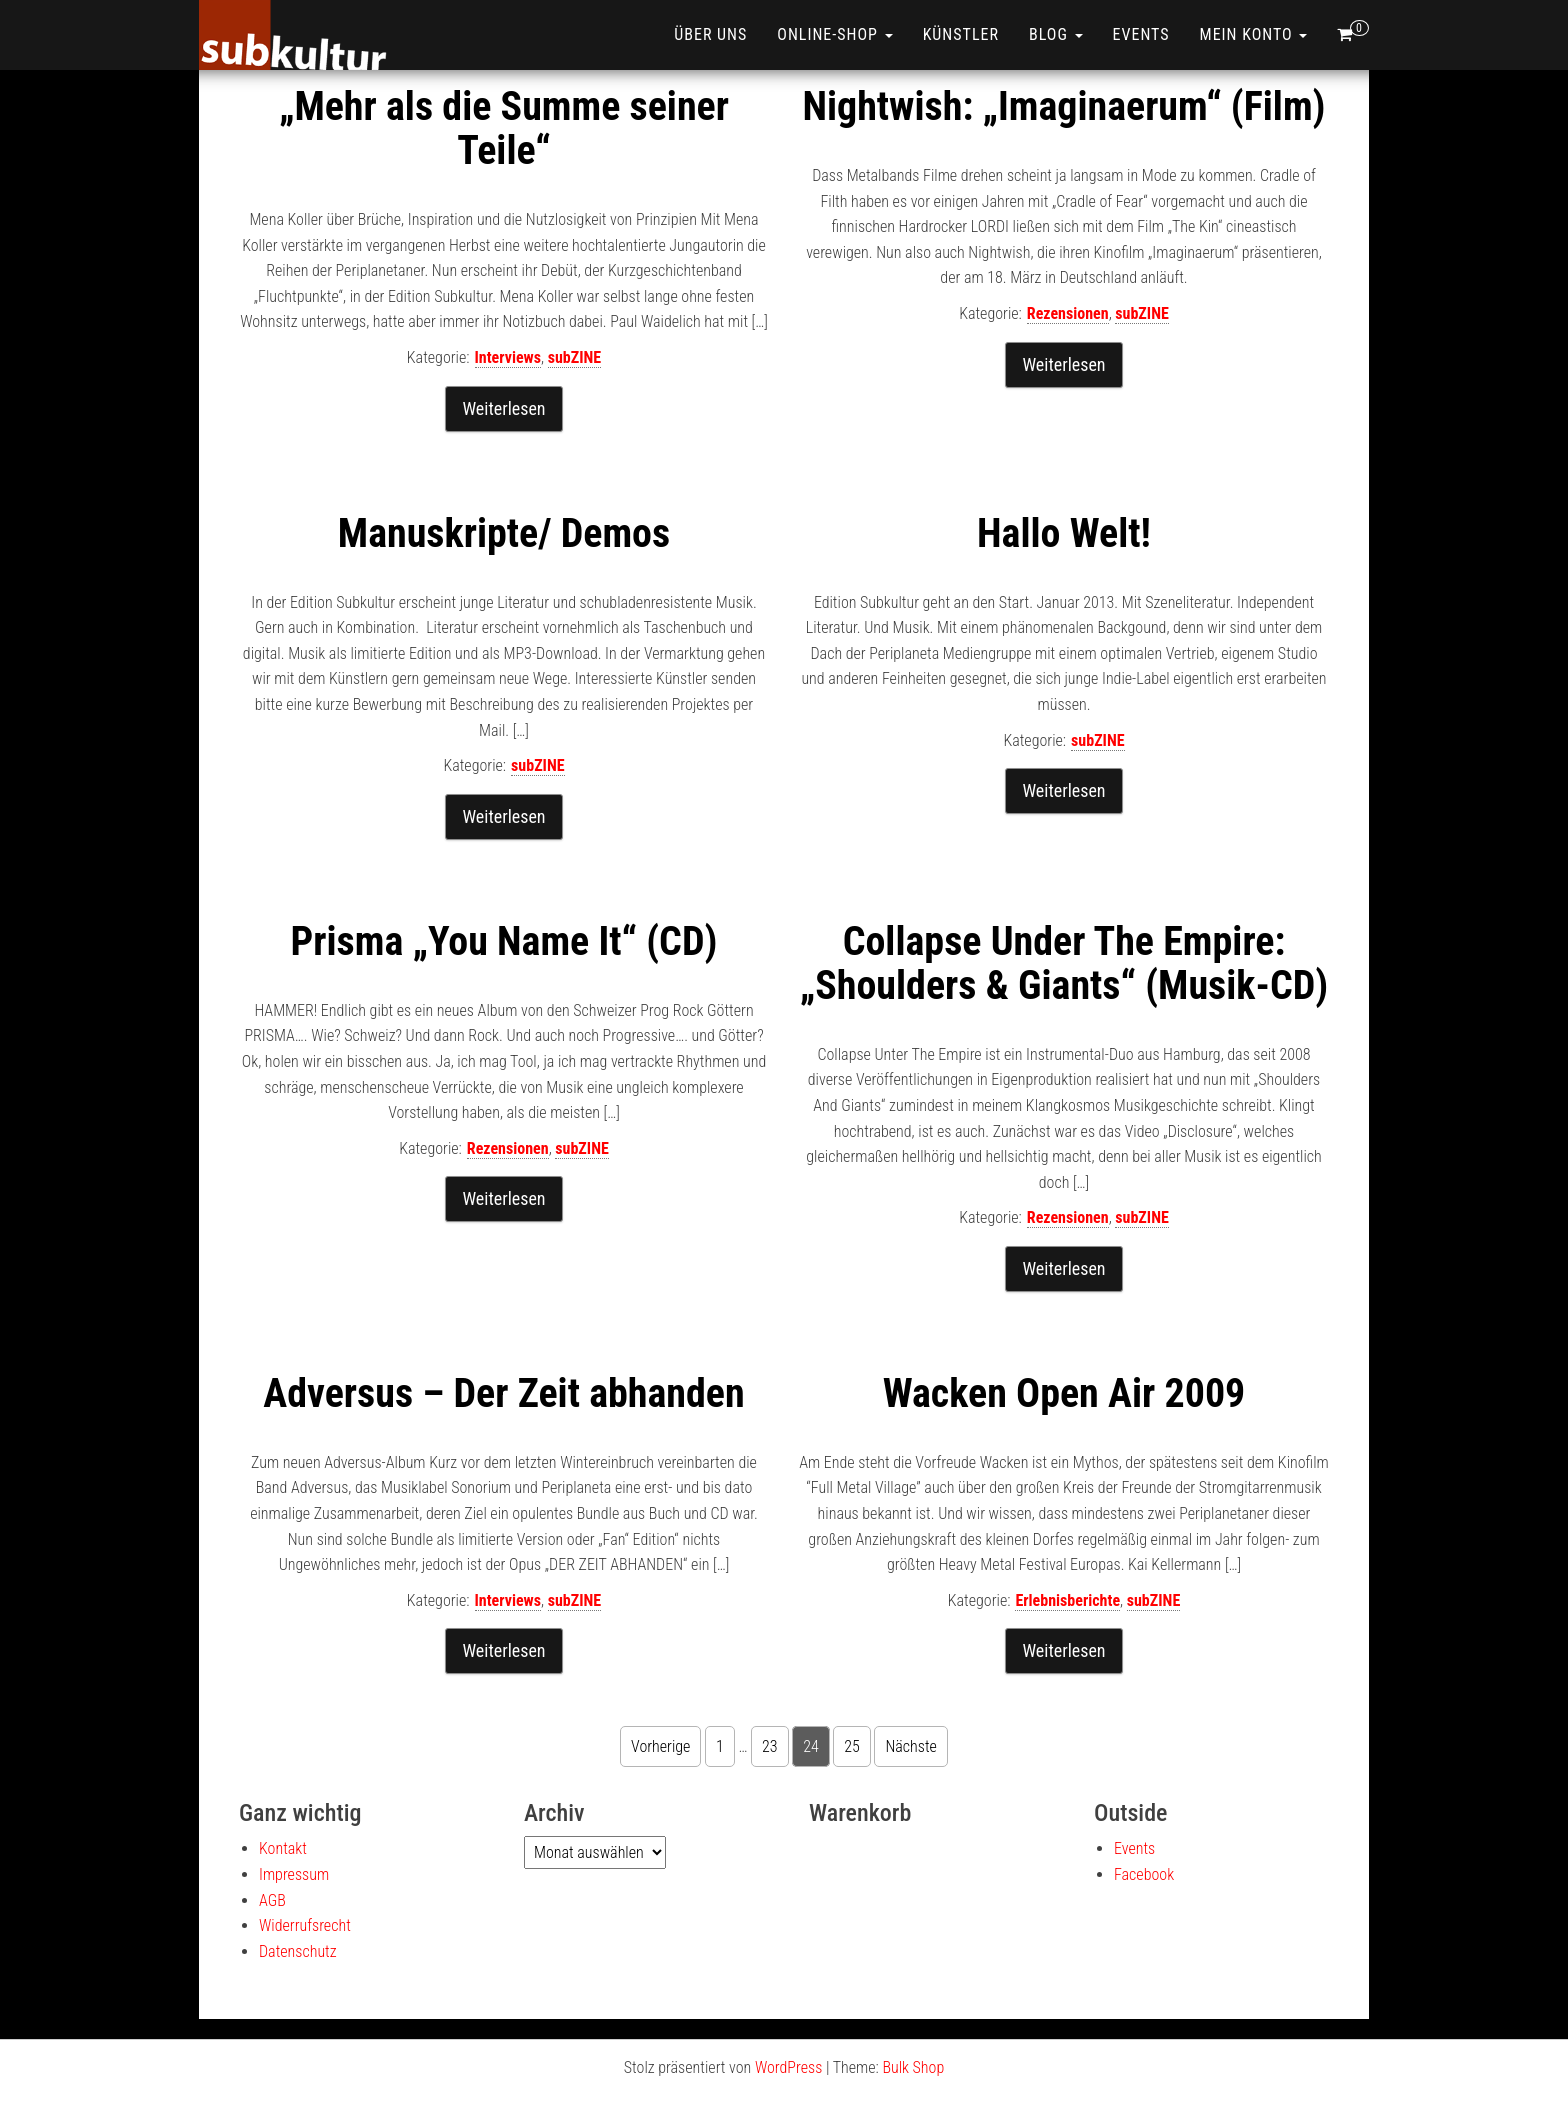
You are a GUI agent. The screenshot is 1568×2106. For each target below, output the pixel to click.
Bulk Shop (913, 2067)
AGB (272, 1900)
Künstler (961, 34)
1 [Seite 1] (720, 1746)
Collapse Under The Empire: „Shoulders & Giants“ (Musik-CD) (1064, 963)
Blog (1056, 34)
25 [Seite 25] (852, 1746)
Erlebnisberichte (1067, 1600)
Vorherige (660, 1746)
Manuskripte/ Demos (504, 533)
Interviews (508, 357)
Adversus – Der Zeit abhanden (503, 1393)
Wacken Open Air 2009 (1064, 1393)
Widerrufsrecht (305, 1925)
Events (1141, 34)
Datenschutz (298, 1951)
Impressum (294, 1874)
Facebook (1144, 1874)
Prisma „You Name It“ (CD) (504, 941)
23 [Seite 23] (770, 1746)
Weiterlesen (503, 408)
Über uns (710, 34)
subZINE (575, 357)
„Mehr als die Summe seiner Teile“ (504, 128)
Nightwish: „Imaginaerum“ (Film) (1063, 106)
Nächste (910, 1746)
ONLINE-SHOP (834, 34)
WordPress (788, 2067)
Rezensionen (1068, 313)
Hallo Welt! (1064, 533)
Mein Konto (1254, 34)
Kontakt (283, 1848)
